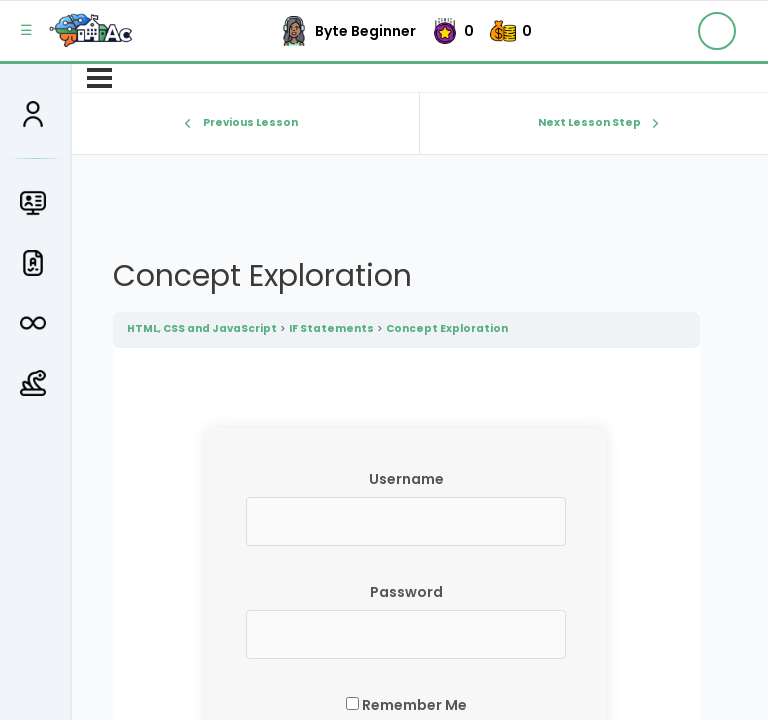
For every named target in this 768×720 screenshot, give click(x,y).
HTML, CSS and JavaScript (202, 328)
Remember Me (406, 705)
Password (406, 592)
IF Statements (331, 328)
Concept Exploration (447, 328)
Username (406, 479)
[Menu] (99, 78)
